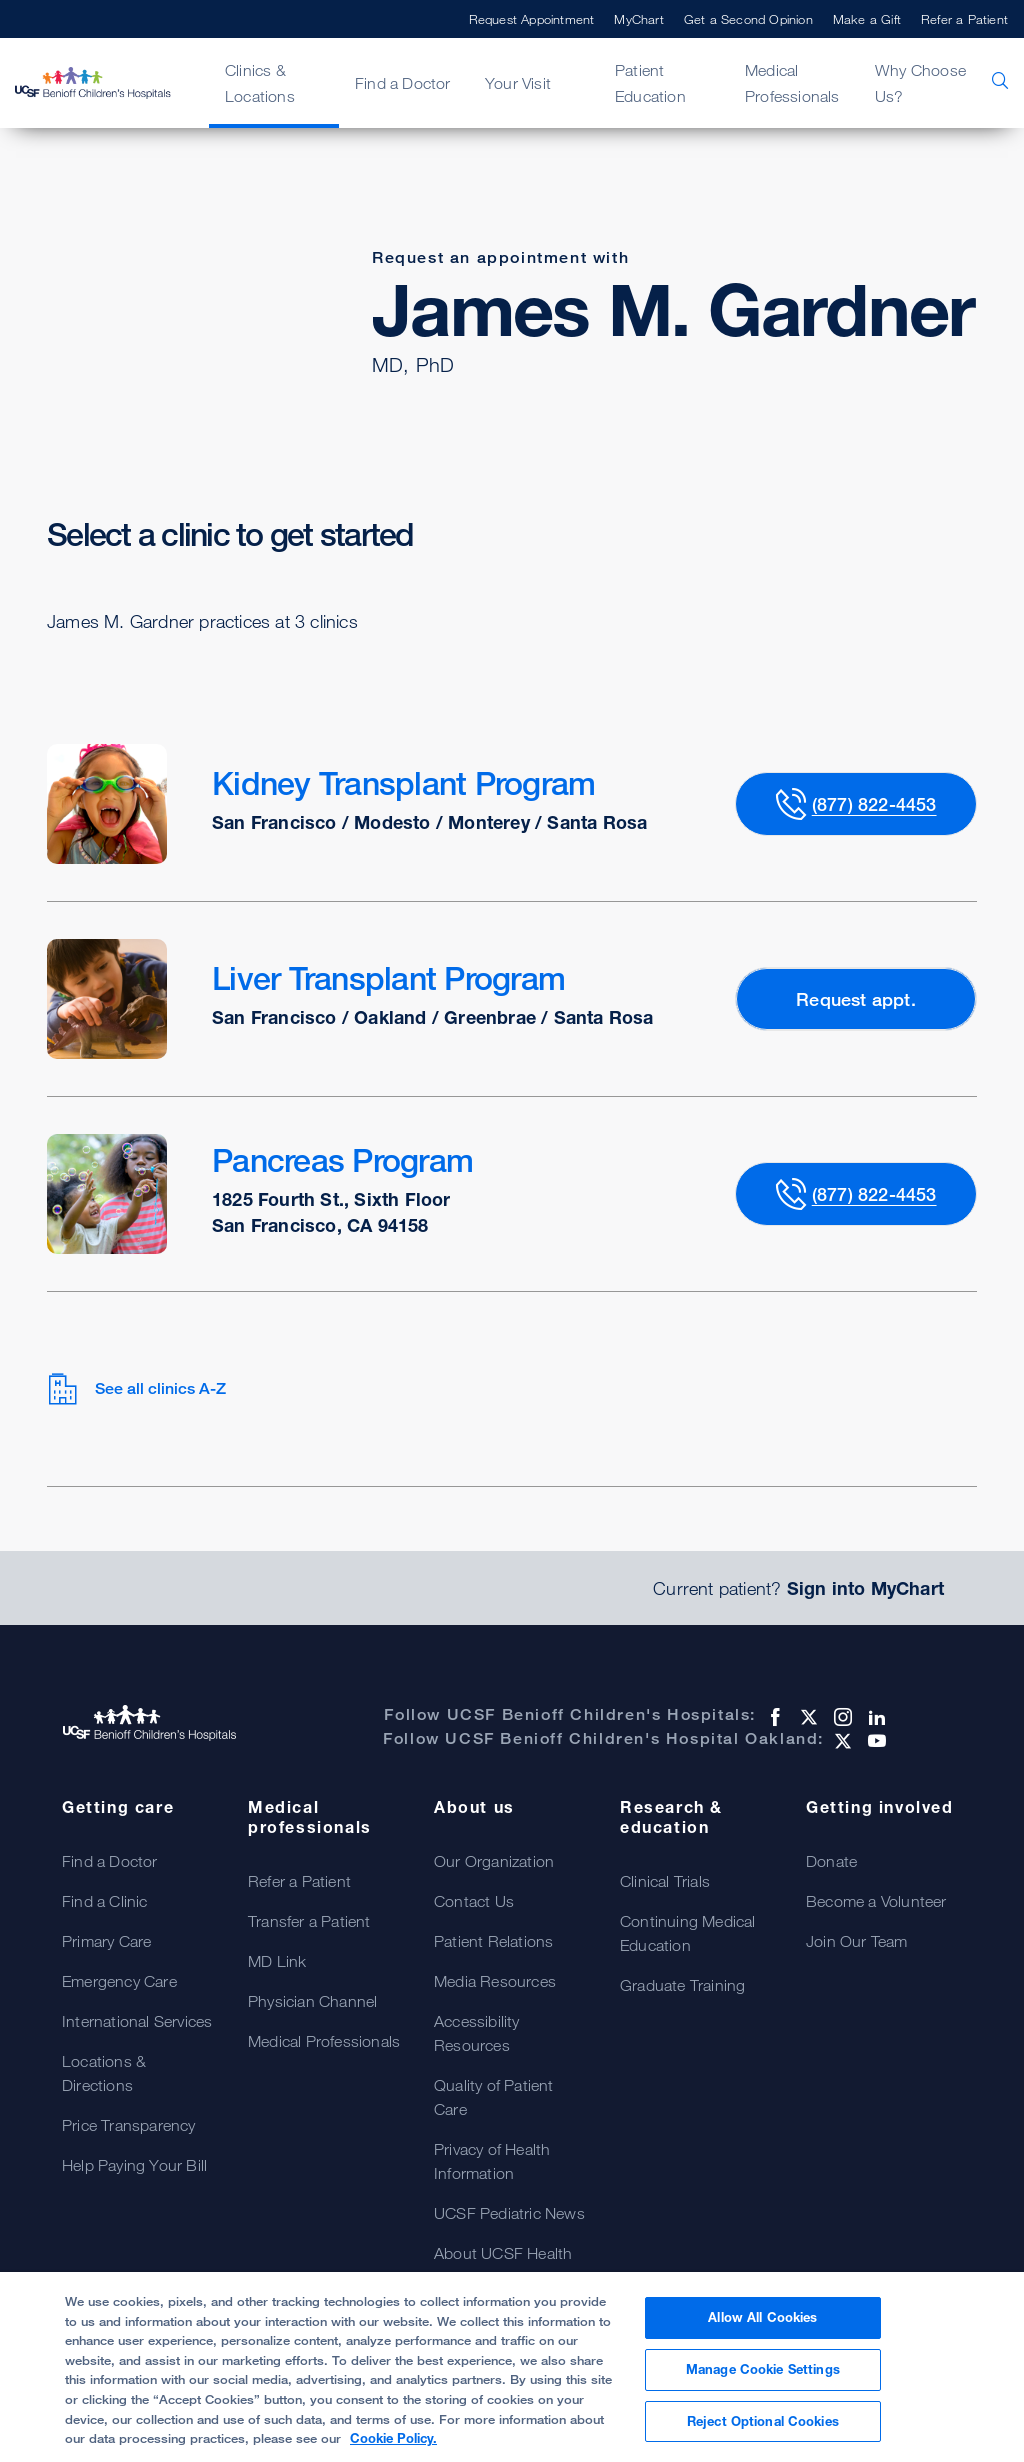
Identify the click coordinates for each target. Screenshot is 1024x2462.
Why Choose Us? (920, 83)
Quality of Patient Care (494, 2097)
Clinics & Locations (260, 83)
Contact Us (474, 1901)
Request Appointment (532, 19)
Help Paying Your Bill (134, 2165)
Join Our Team (857, 1941)
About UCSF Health (503, 2253)
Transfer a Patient (309, 1921)
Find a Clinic (105, 1901)
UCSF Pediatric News (509, 2213)
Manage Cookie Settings (763, 2381)
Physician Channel (312, 2001)
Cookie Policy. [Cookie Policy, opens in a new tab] (393, 2450)
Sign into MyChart (865, 1588)
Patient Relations (493, 1941)
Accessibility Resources (477, 2033)
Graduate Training (682, 1985)
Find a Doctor (403, 83)
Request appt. (856, 999)
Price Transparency (129, 2125)
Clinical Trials (665, 1881)
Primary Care (106, 1941)
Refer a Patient (964, 19)
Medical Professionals (792, 83)
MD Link (277, 1961)
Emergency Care (119, 1981)
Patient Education (650, 83)
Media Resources (495, 1981)
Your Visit (518, 83)
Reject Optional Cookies (763, 2433)
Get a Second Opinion (748, 19)
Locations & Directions (104, 2073)
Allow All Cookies (762, 2330)
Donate (831, 1861)
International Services (137, 2021)
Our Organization (494, 1861)
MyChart (638, 19)
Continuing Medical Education (688, 1933)
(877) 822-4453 (874, 804)
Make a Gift (867, 19)
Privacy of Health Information (492, 2161)
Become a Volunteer (876, 1901)
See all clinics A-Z (136, 1389)
